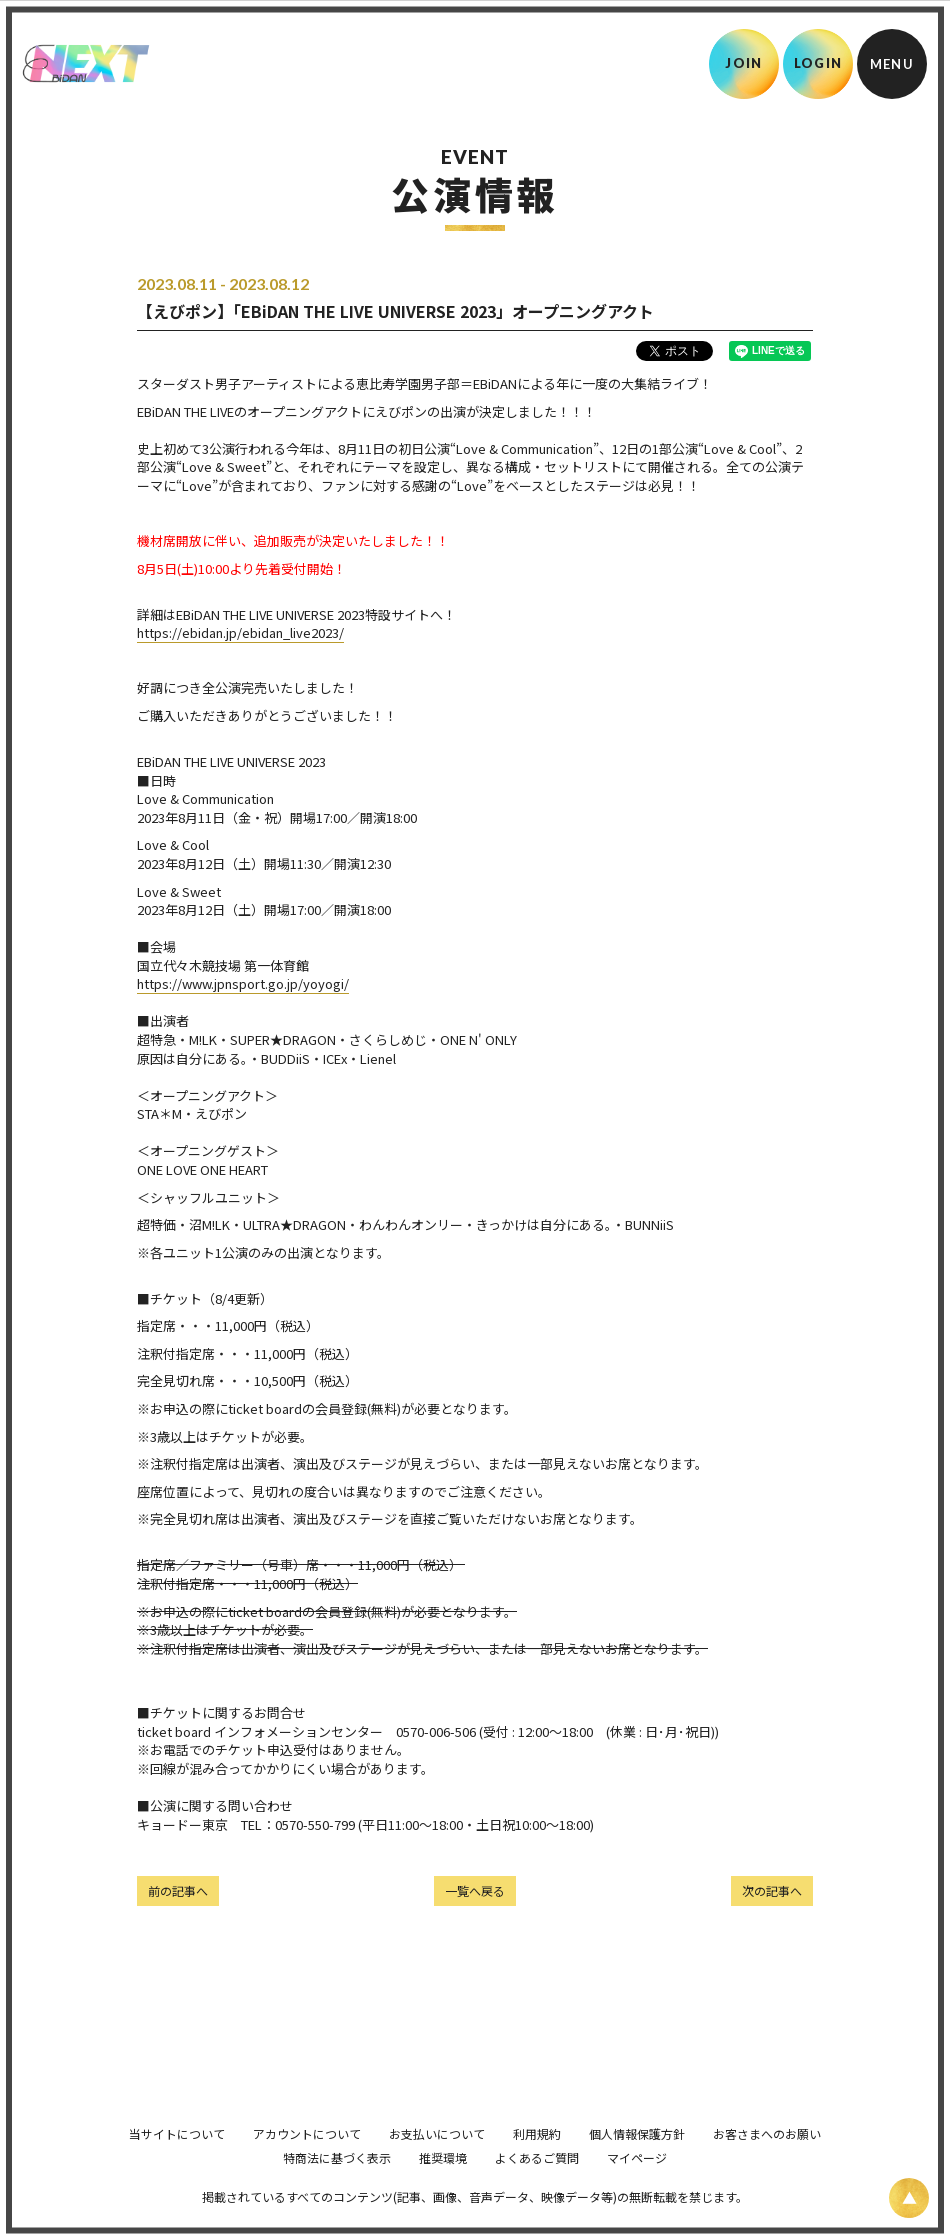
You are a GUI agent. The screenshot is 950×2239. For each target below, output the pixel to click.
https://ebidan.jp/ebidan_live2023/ (240, 632)
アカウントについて (307, 2161)
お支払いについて (437, 2161)
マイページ (637, 2185)
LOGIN (818, 63)
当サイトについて (177, 2161)
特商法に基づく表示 (337, 2185)
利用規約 (537, 2161)
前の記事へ (178, 1890)
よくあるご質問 (537, 2185)
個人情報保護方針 (637, 2161)
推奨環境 (443, 2185)
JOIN (743, 63)
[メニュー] (892, 64)
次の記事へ (772, 1890)
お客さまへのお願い (767, 2161)
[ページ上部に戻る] (909, 2198)
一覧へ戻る (475, 1890)
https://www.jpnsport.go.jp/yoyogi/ (243, 983)
